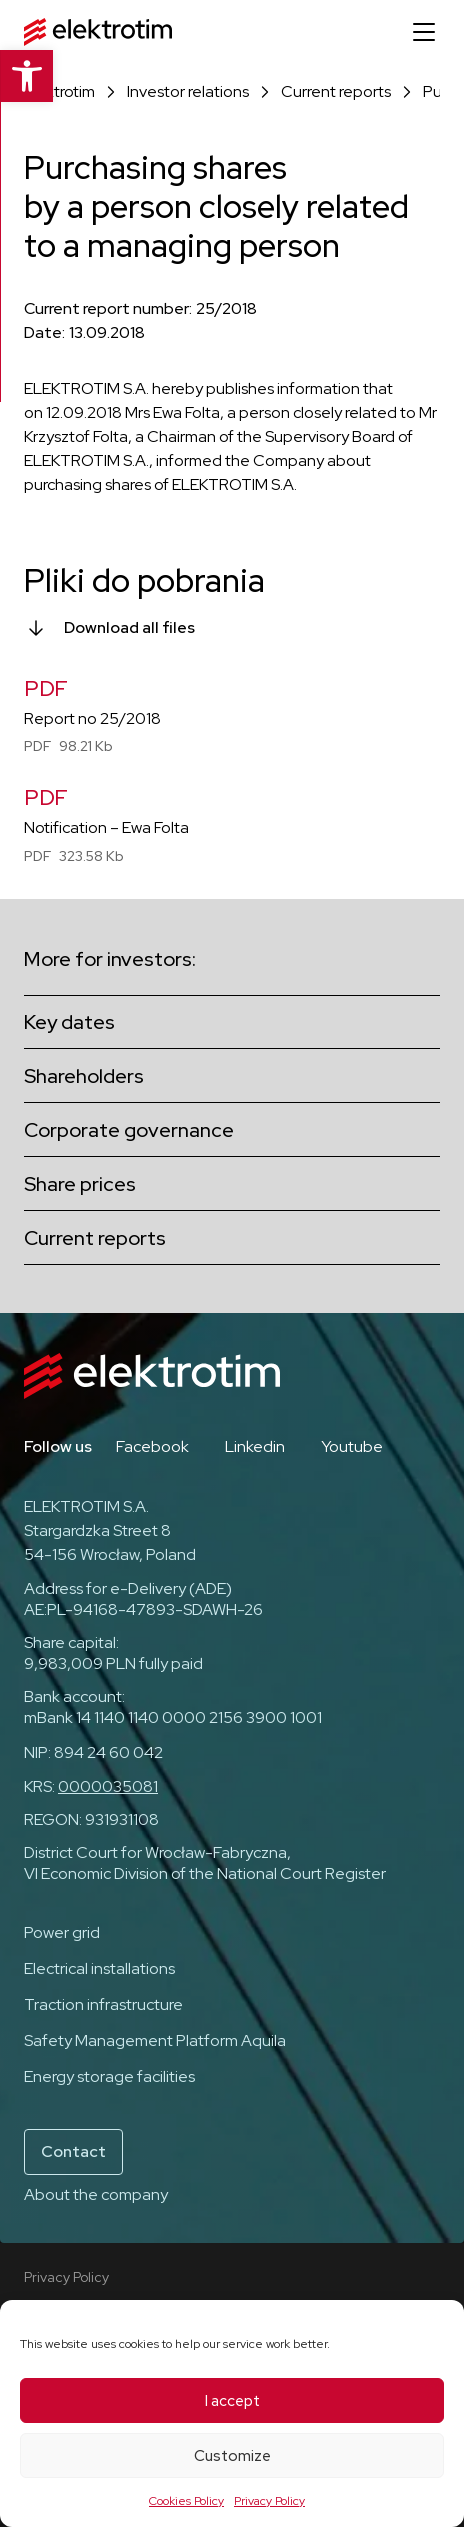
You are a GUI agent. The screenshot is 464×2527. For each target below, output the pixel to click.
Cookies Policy (186, 2501)
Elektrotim (59, 91)
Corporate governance (129, 1130)
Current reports (336, 91)
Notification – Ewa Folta (106, 827)
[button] (26, 76)
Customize (232, 2456)
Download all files (129, 627)
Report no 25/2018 (92, 718)
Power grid (62, 1932)
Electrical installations (99, 1968)
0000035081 (108, 1786)
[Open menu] (424, 32)
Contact (73, 2151)
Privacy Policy (269, 2501)
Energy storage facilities (109, 2076)
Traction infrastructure (103, 2004)
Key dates (69, 1022)
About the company (96, 2194)
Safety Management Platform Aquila (155, 2040)
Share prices (80, 1184)
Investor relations (188, 91)
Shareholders (84, 1076)
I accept (232, 2401)
